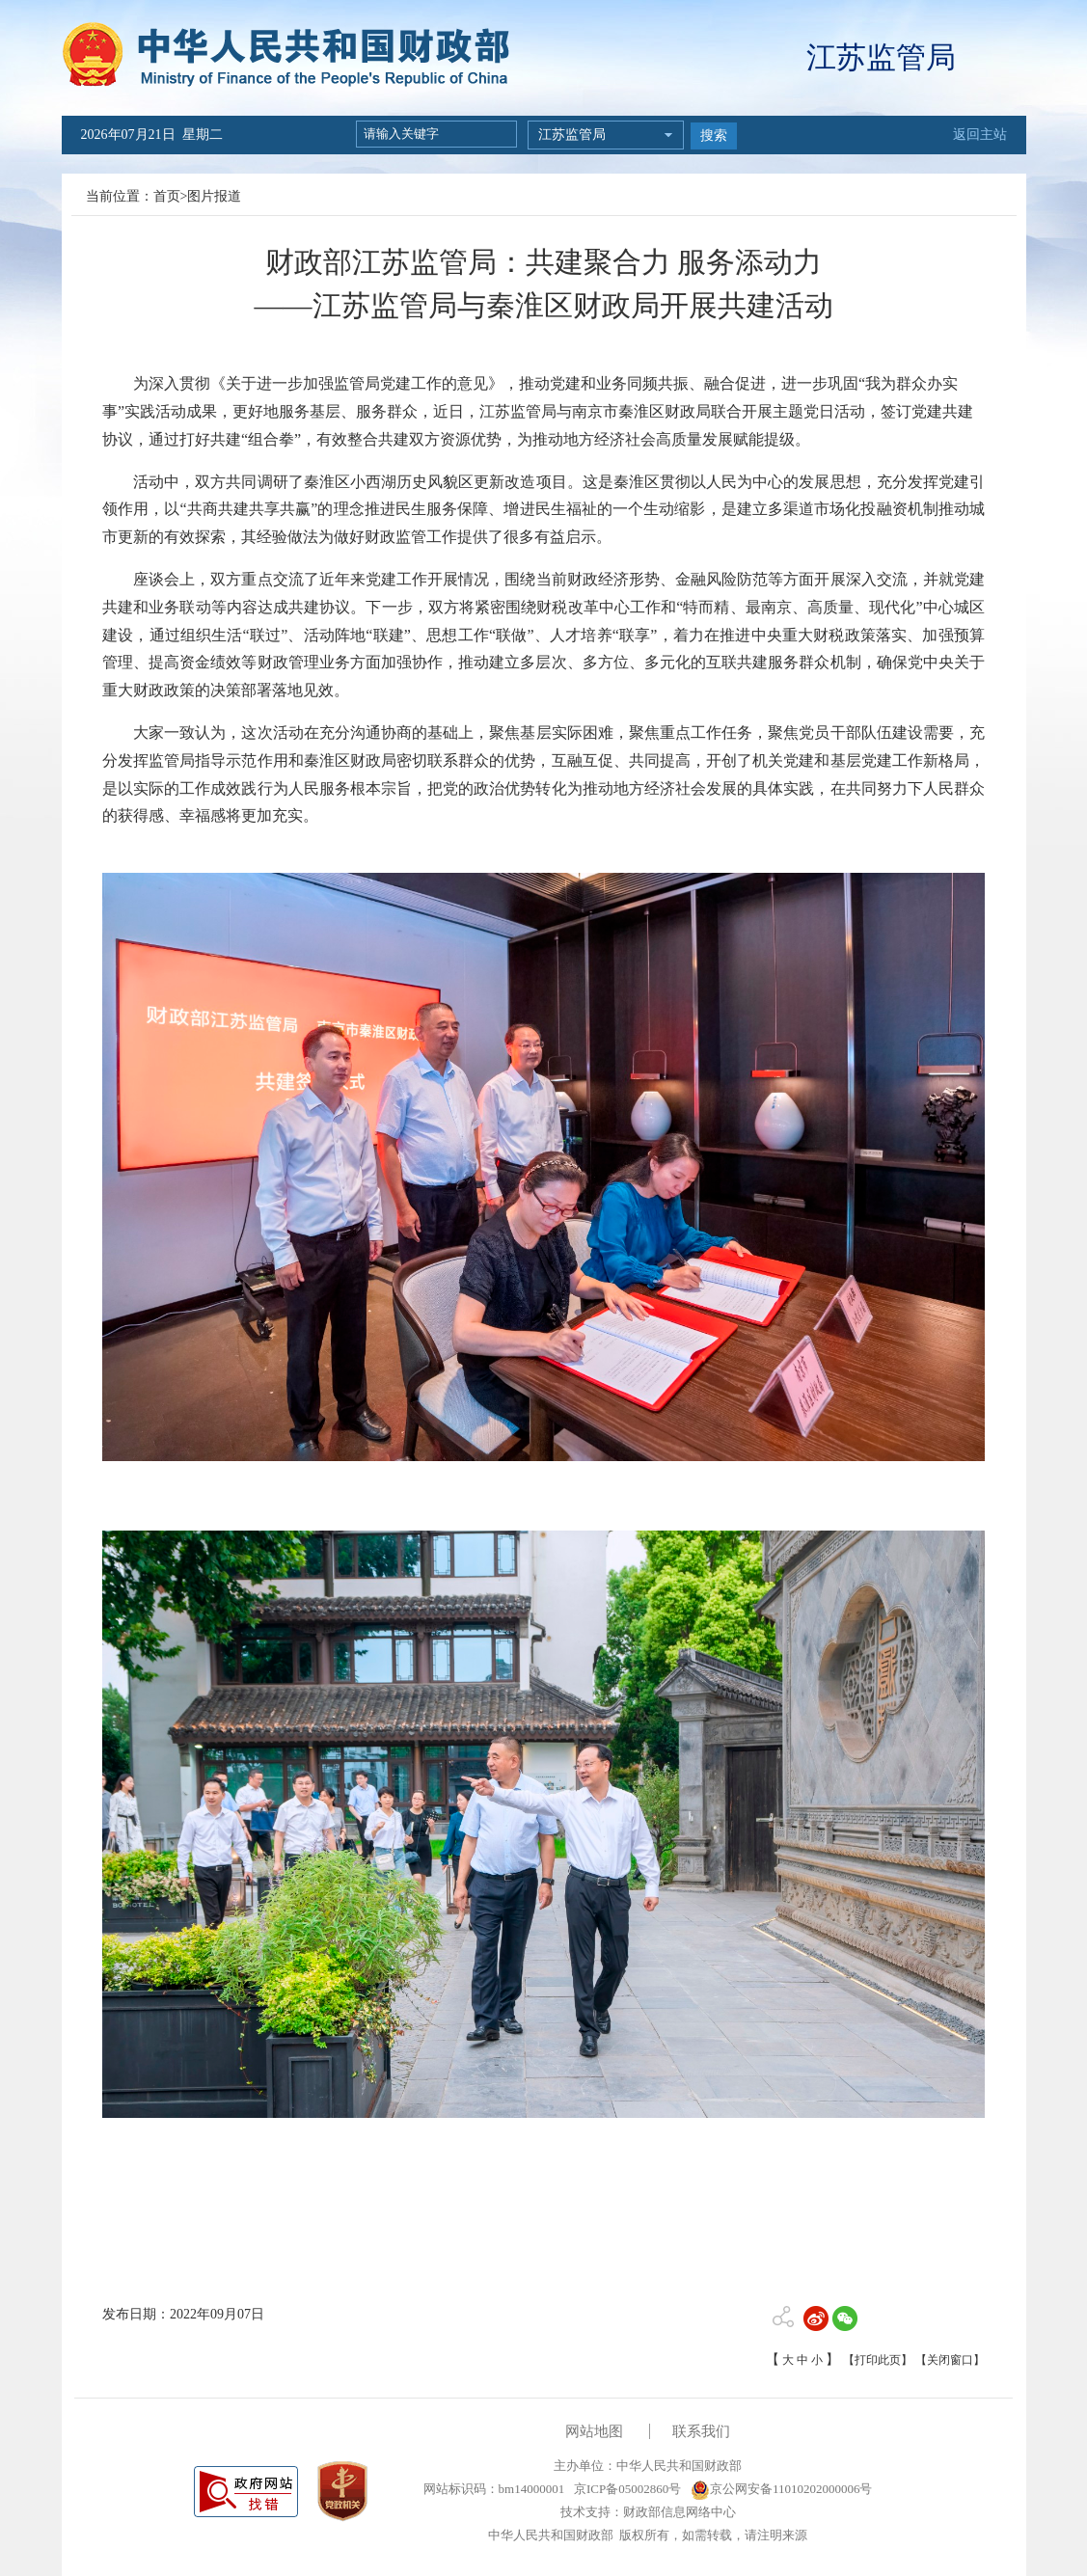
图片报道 (214, 196)
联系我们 (701, 2431)
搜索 (713, 135)
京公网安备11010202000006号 (782, 2488)
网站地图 (594, 2431)
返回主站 (980, 134)
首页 (166, 196)
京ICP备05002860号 (626, 2488)
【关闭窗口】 (950, 2360)
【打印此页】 (877, 2360)
